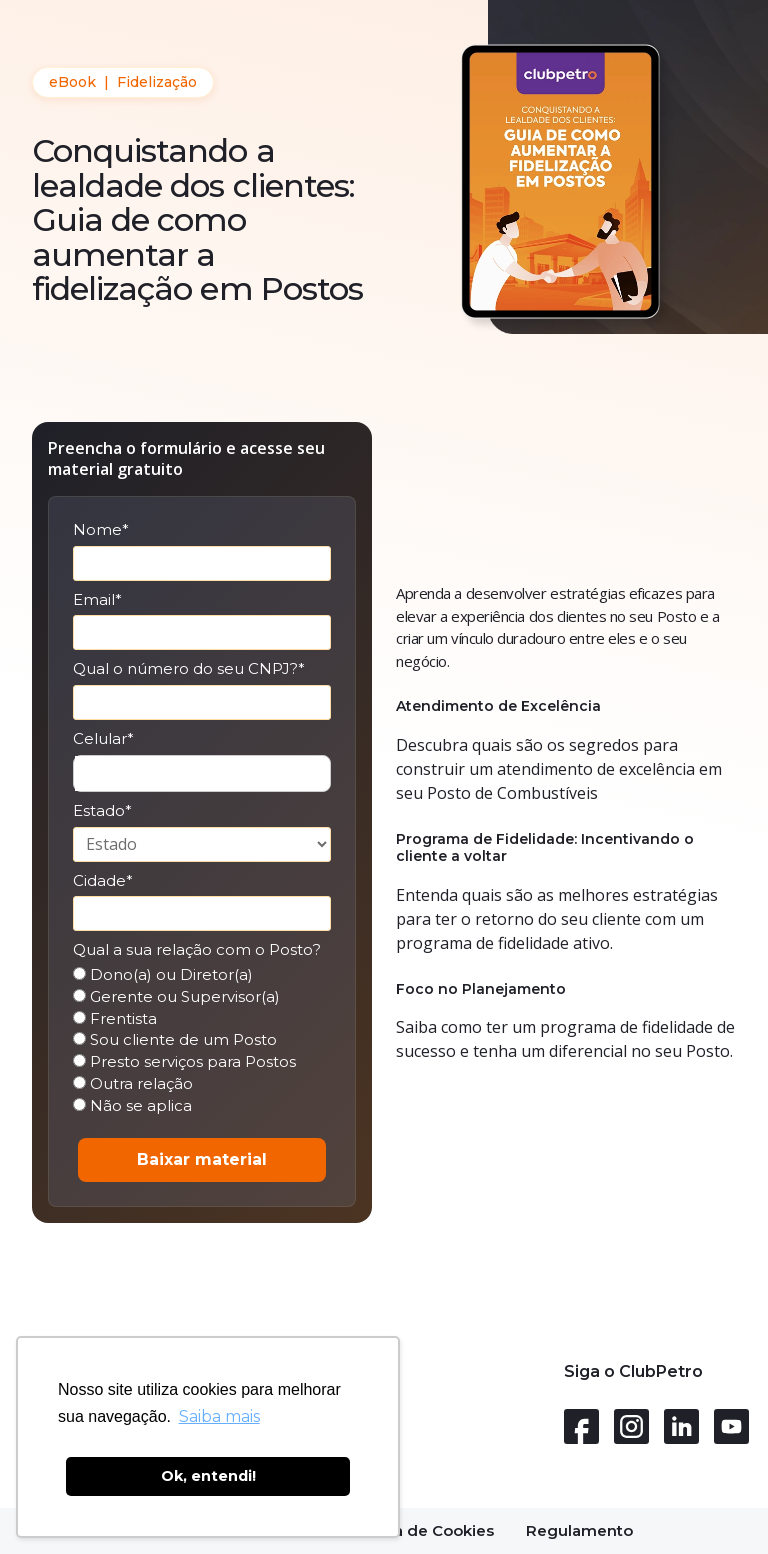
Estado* (102, 811)
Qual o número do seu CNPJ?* (189, 669)
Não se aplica (132, 1106)
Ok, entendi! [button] (208, 1476)
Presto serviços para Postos (184, 1062)
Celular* (103, 739)
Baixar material (202, 1159)
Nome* (101, 530)
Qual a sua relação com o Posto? (197, 950)
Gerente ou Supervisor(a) (176, 997)
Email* (97, 600)
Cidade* (103, 881)
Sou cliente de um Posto (175, 1040)
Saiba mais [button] (219, 1416)
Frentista (115, 1019)
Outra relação (133, 1084)
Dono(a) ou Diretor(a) (163, 975)
